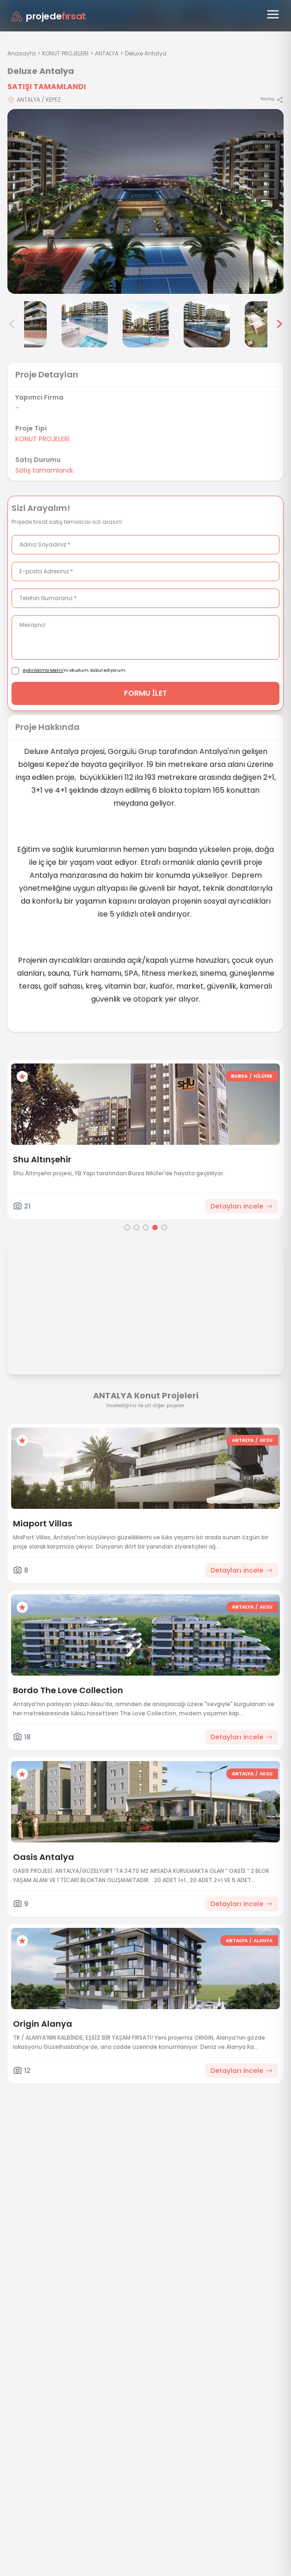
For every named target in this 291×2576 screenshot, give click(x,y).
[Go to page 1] (127, 1227)
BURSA (239, 1076)
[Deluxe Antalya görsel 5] (146, 324)
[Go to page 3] (146, 1227)
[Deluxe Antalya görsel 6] (207, 324)
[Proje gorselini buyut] (145, 201)
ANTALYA (106, 53)
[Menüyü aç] (273, 14)
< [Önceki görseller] (12, 324)
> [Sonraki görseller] (279, 324)
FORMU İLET (145, 693)
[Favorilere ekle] (22, 1076)
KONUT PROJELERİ (65, 53)
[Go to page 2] (136, 1227)
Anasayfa (21, 53)
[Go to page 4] (155, 1227)
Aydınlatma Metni (43, 670)
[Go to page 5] (164, 1227)
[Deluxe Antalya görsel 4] (85, 324)
